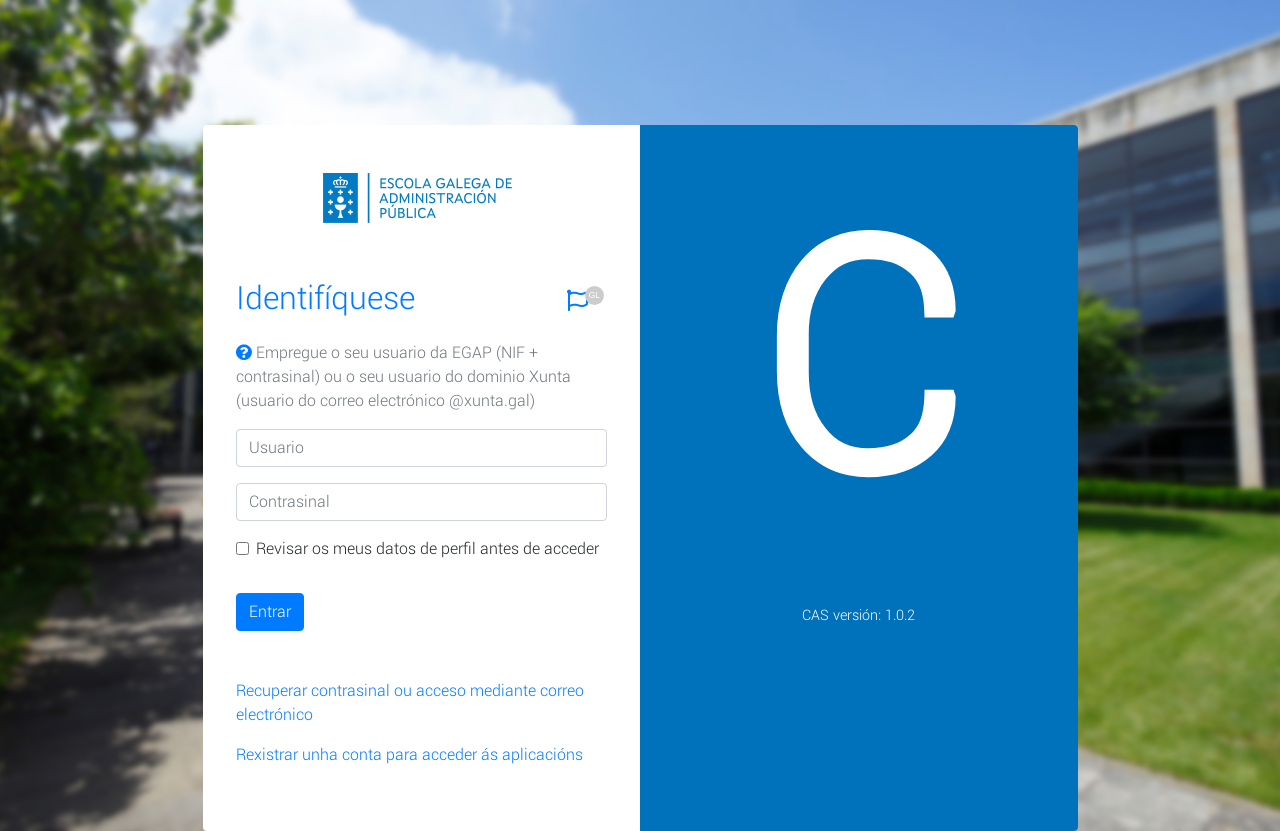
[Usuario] (422, 448)
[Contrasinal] (422, 502)
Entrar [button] (270, 611)
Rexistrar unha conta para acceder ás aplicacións (409, 754)
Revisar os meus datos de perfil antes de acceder (427, 548)
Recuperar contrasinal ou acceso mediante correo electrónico (410, 702)
